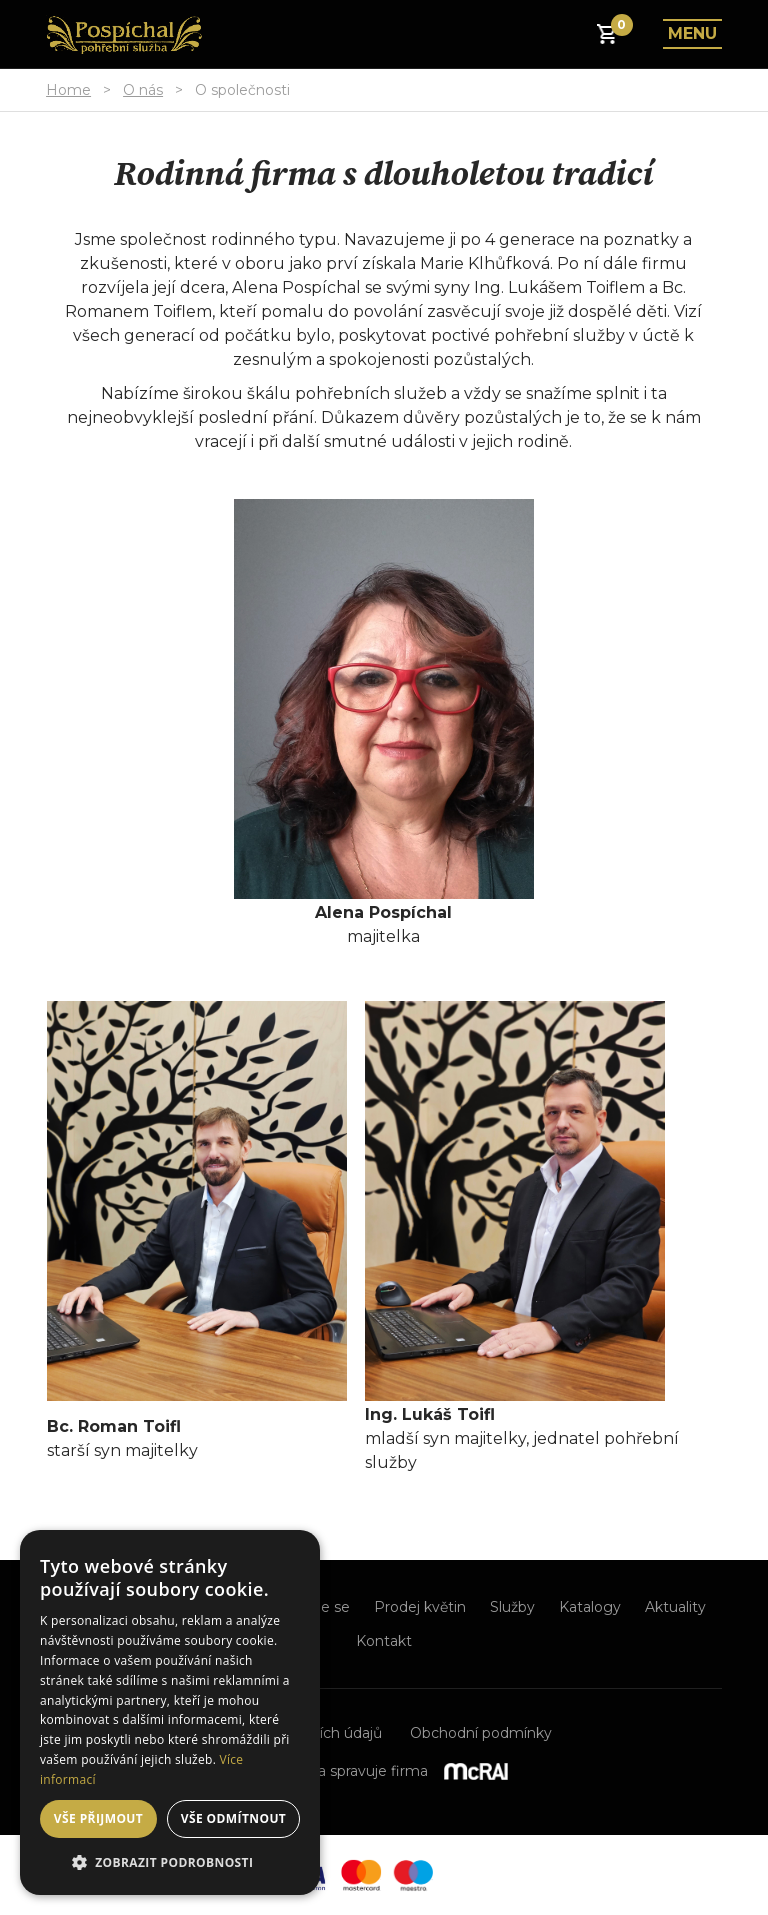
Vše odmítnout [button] (233, 1818)
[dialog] (170, 1712)
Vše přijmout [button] (98, 1818)
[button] (170, 1863)
